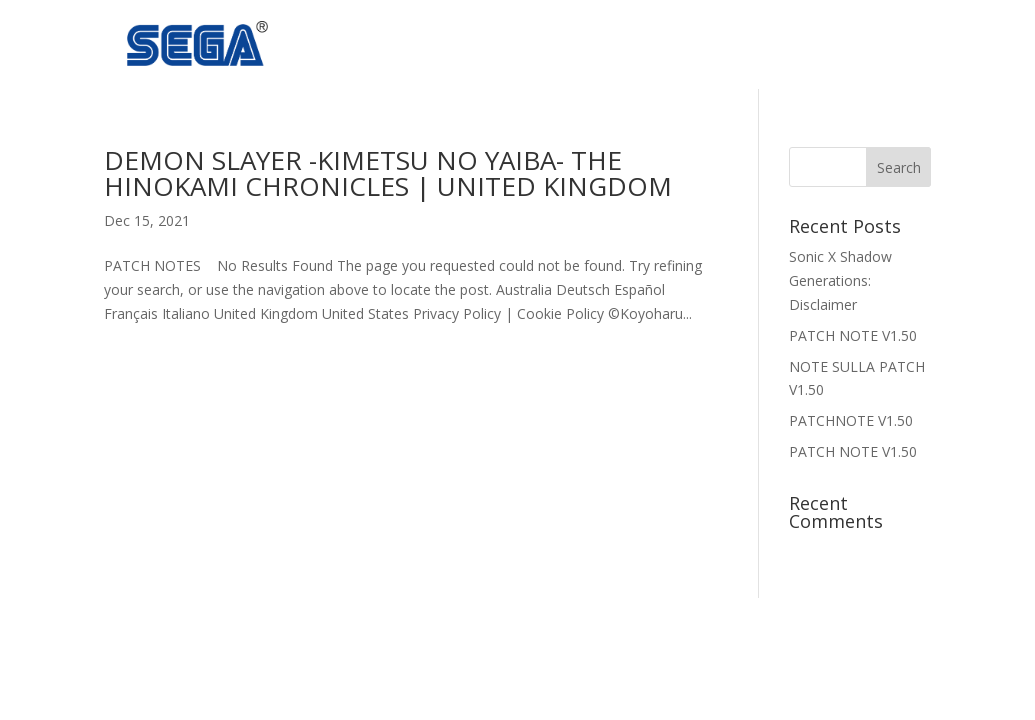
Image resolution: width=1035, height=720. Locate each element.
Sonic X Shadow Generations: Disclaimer (840, 280)
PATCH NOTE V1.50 (853, 335)
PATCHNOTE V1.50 (851, 420)
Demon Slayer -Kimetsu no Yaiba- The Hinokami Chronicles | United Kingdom (388, 173)
